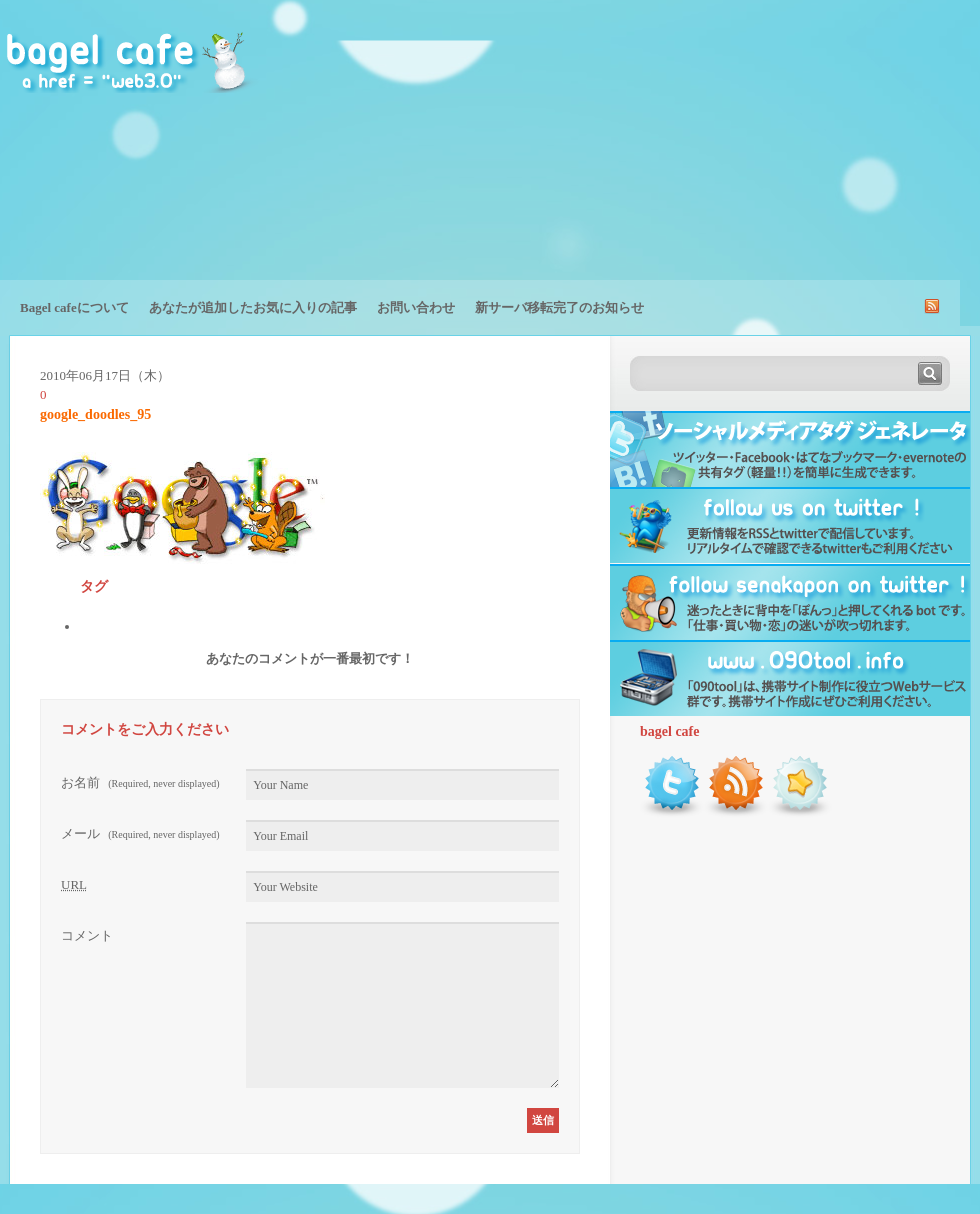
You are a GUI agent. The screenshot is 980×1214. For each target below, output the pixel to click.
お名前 (140, 782)
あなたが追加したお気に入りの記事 (253, 307)
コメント (87, 935)
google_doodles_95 (95, 414)
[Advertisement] (815, 155)
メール (140, 833)
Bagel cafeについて (74, 307)
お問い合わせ (416, 307)
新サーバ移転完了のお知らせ (559, 307)
